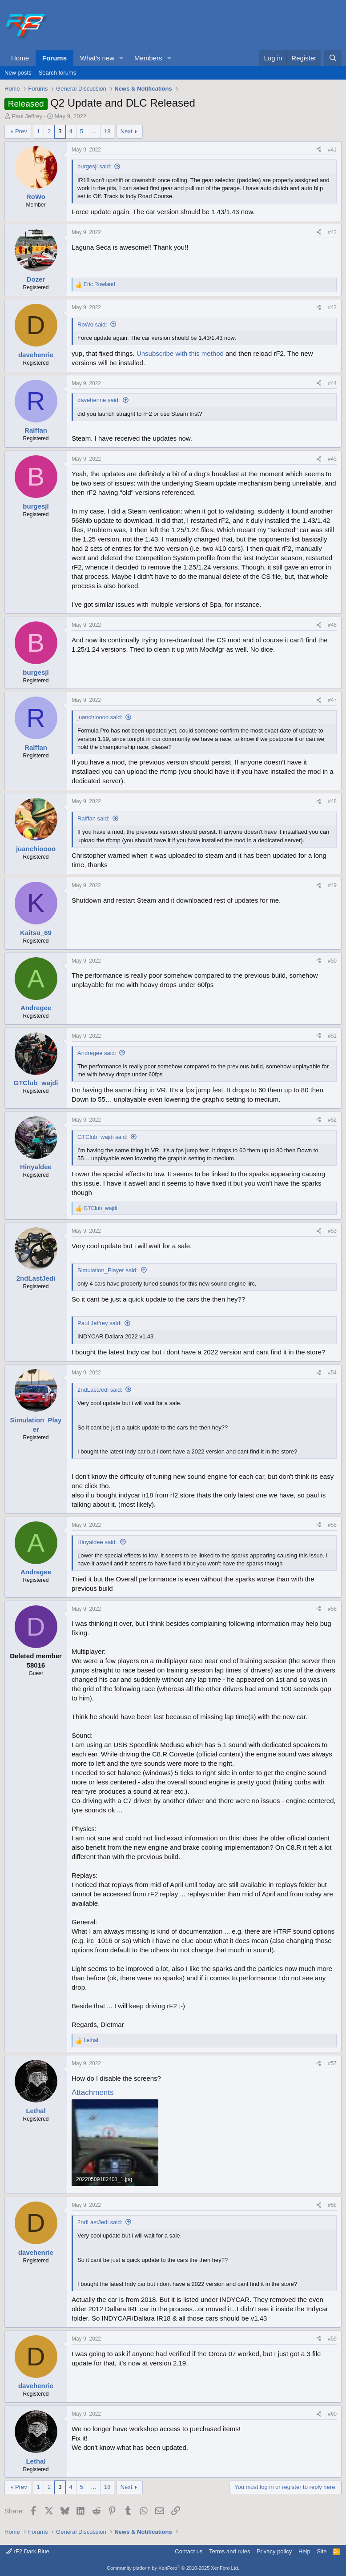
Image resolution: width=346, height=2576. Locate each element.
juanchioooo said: (99, 717)
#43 (332, 307)
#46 (332, 625)
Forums (54, 58)
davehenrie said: (98, 400)
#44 (332, 383)
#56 (332, 1609)
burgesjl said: (94, 166)
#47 (332, 700)
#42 (332, 232)
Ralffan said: (93, 818)
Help (304, 2551)
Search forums (57, 72)
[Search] (333, 58)
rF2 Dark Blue (27, 2551)
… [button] (94, 131)
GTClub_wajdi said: (102, 1137)
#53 (332, 1231)
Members (148, 58)
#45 (332, 459)
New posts (18, 72)
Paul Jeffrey (27, 116)
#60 (332, 2414)
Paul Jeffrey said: (99, 1323)
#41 (332, 150)
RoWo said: (92, 324)
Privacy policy (274, 2551)
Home (20, 58)
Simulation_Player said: (107, 1270)
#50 (332, 961)
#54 (332, 1373)
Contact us (188, 2551)
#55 (332, 1525)
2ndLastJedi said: (99, 1389)
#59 (332, 2339)
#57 (332, 2063)
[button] (121, 58)
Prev (21, 131)
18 (107, 131)
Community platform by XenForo (173, 2568)
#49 (332, 885)
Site (321, 2551)
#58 (332, 2205)
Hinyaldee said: (97, 1542)
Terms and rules (229, 2551)
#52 (332, 1120)
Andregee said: (96, 1053)
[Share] (319, 150)
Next (127, 131)
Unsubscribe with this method (180, 353)
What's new (97, 58)
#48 (332, 801)
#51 (332, 1036)
